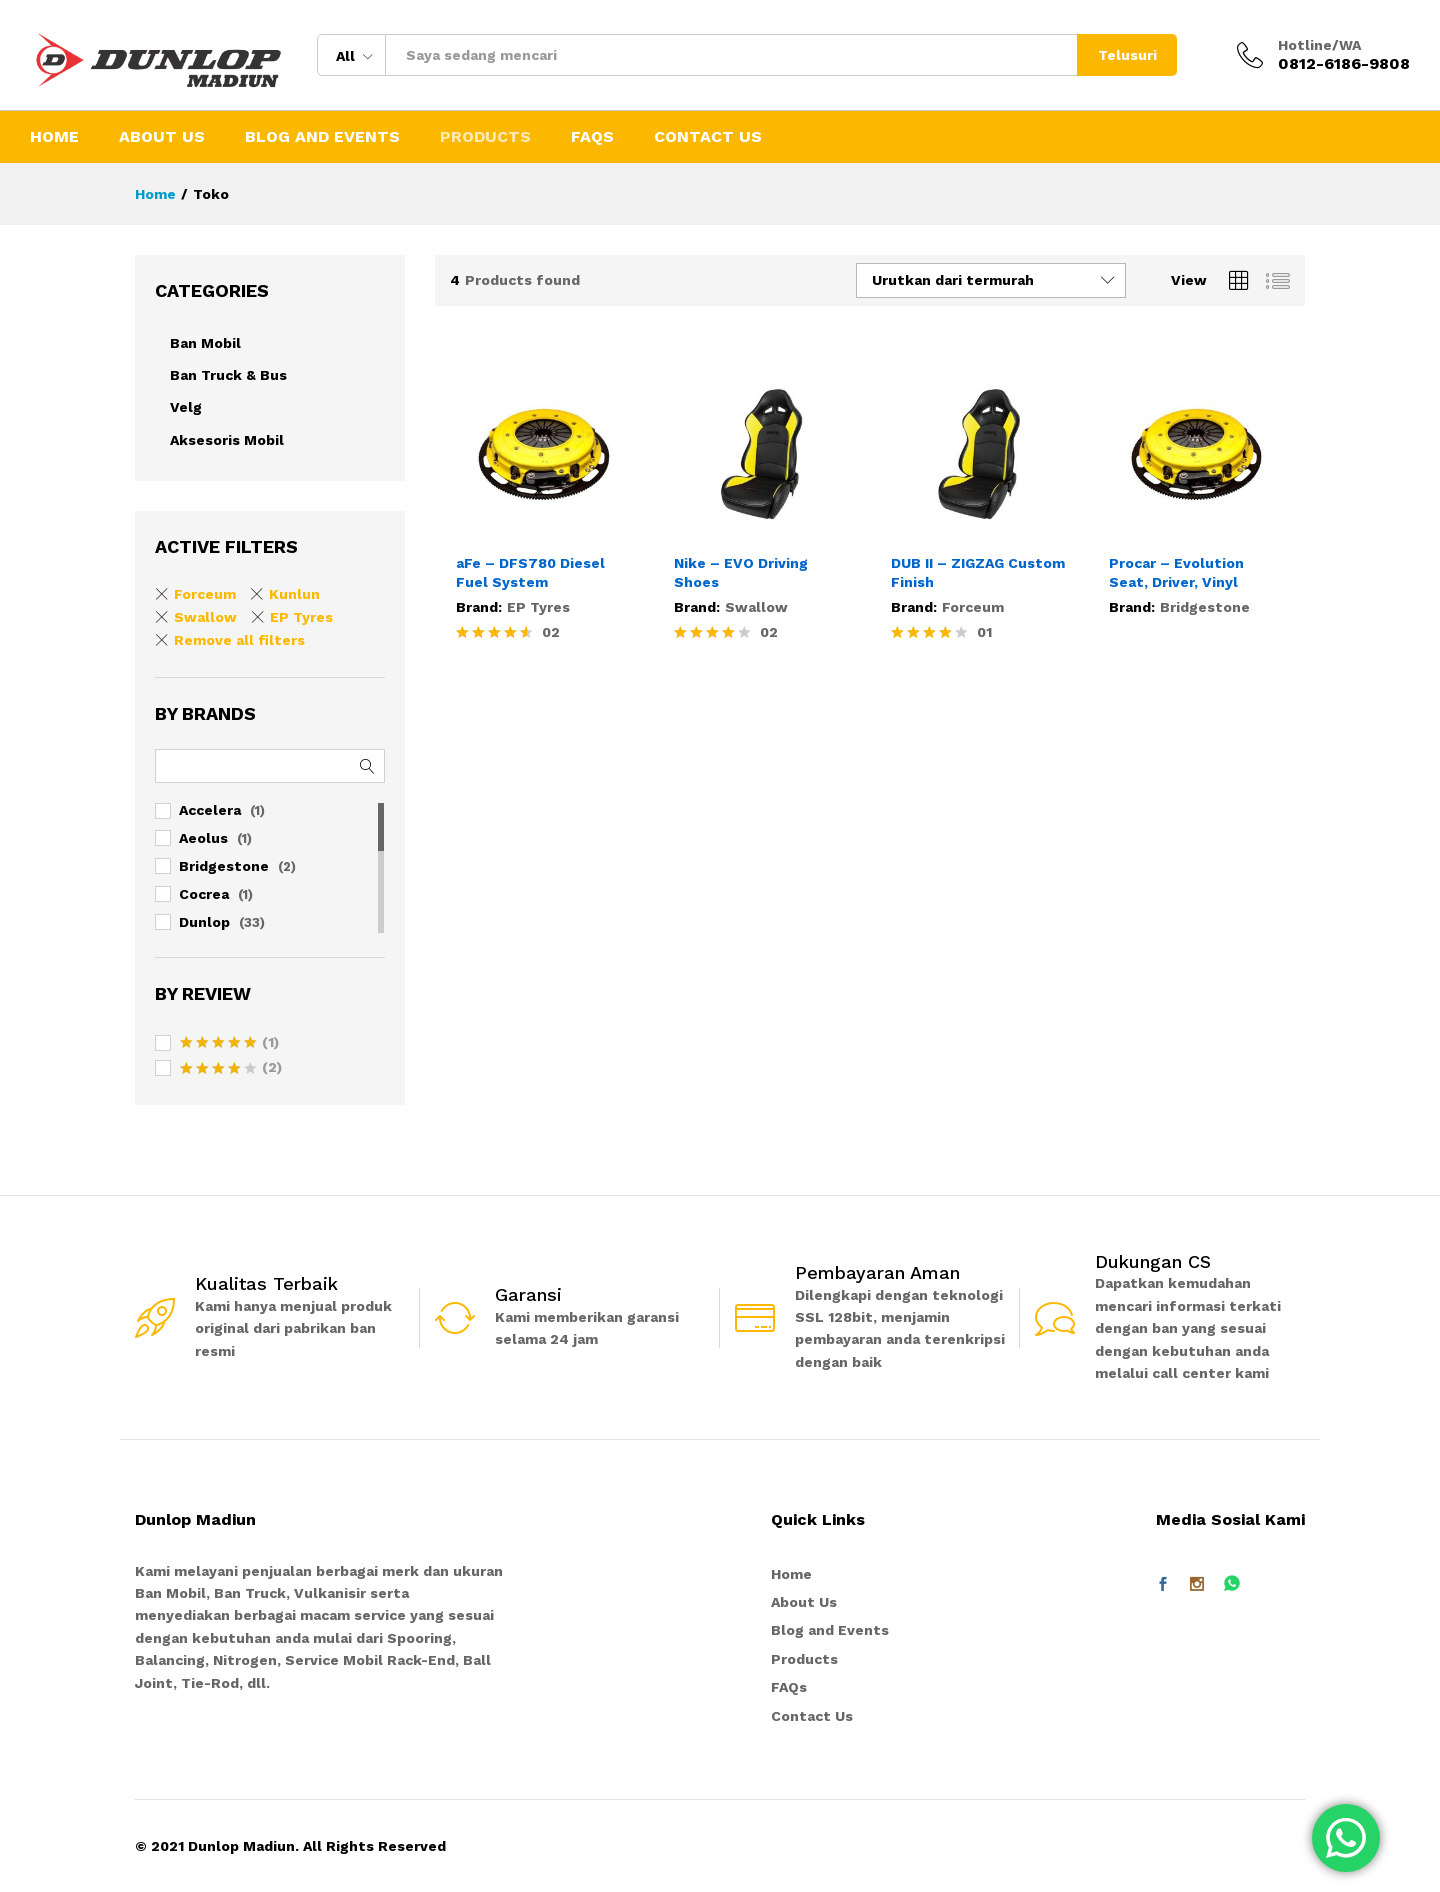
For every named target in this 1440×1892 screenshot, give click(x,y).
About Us (162, 137)
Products (485, 137)
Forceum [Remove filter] (205, 594)
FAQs (592, 137)
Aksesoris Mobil (227, 440)
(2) (231, 1069)
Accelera (210, 810)
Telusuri (1127, 55)
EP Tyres (538, 607)
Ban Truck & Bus (228, 375)
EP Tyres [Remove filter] (301, 617)
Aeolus (203, 838)
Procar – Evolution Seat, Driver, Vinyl (1176, 572)
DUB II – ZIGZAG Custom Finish (978, 572)
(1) (229, 1044)
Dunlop (204, 922)
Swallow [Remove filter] (205, 617)
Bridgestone (1205, 607)
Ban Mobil (205, 343)
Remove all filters (239, 640)
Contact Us (708, 137)
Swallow (756, 607)
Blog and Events (322, 137)
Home (54, 137)
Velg (186, 407)
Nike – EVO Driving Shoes (741, 572)
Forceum (973, 607)
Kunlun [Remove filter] (294, 594)
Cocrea (204, 894)
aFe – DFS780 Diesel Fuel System (530, 572)
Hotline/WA (1319, 45)
